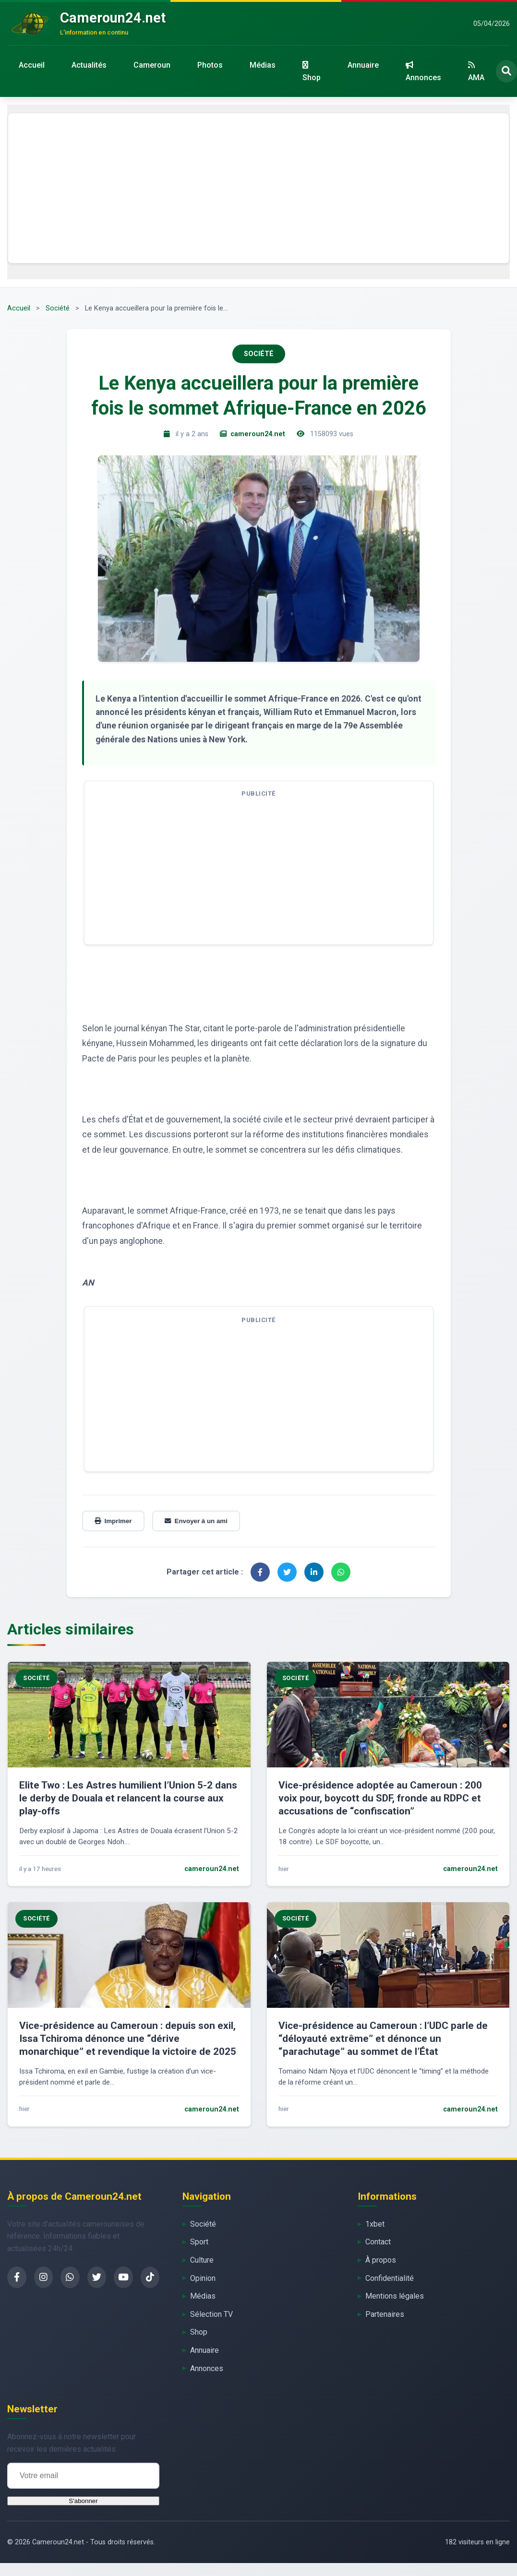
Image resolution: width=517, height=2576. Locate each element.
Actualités (89, 65)
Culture (202, 2260)
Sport (199, 2241)
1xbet (375, 2224)
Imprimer (113, 1521)
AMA (476, 71)
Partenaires (384, 2314)
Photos (210, 65)
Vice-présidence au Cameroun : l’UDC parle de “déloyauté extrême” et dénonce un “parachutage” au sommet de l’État (383, 2038)
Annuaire (363, 65)
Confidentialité (389, 2278)
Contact (378, 2241)
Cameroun (151, 65)
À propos (380, 2260)
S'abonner (83, 2500)
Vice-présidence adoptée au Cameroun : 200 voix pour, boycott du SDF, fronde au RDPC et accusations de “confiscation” (380, 1798)
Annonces (423, 71)
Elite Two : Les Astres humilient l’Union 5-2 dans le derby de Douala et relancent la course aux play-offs (128, 1798)
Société (58, 308)
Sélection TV (211, 2314)
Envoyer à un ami (196, 1521)
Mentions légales (394, 2296)
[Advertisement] (259, 188)
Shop (311, 71)
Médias (263, 65)
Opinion (203, 2278)
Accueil (32, 65)
